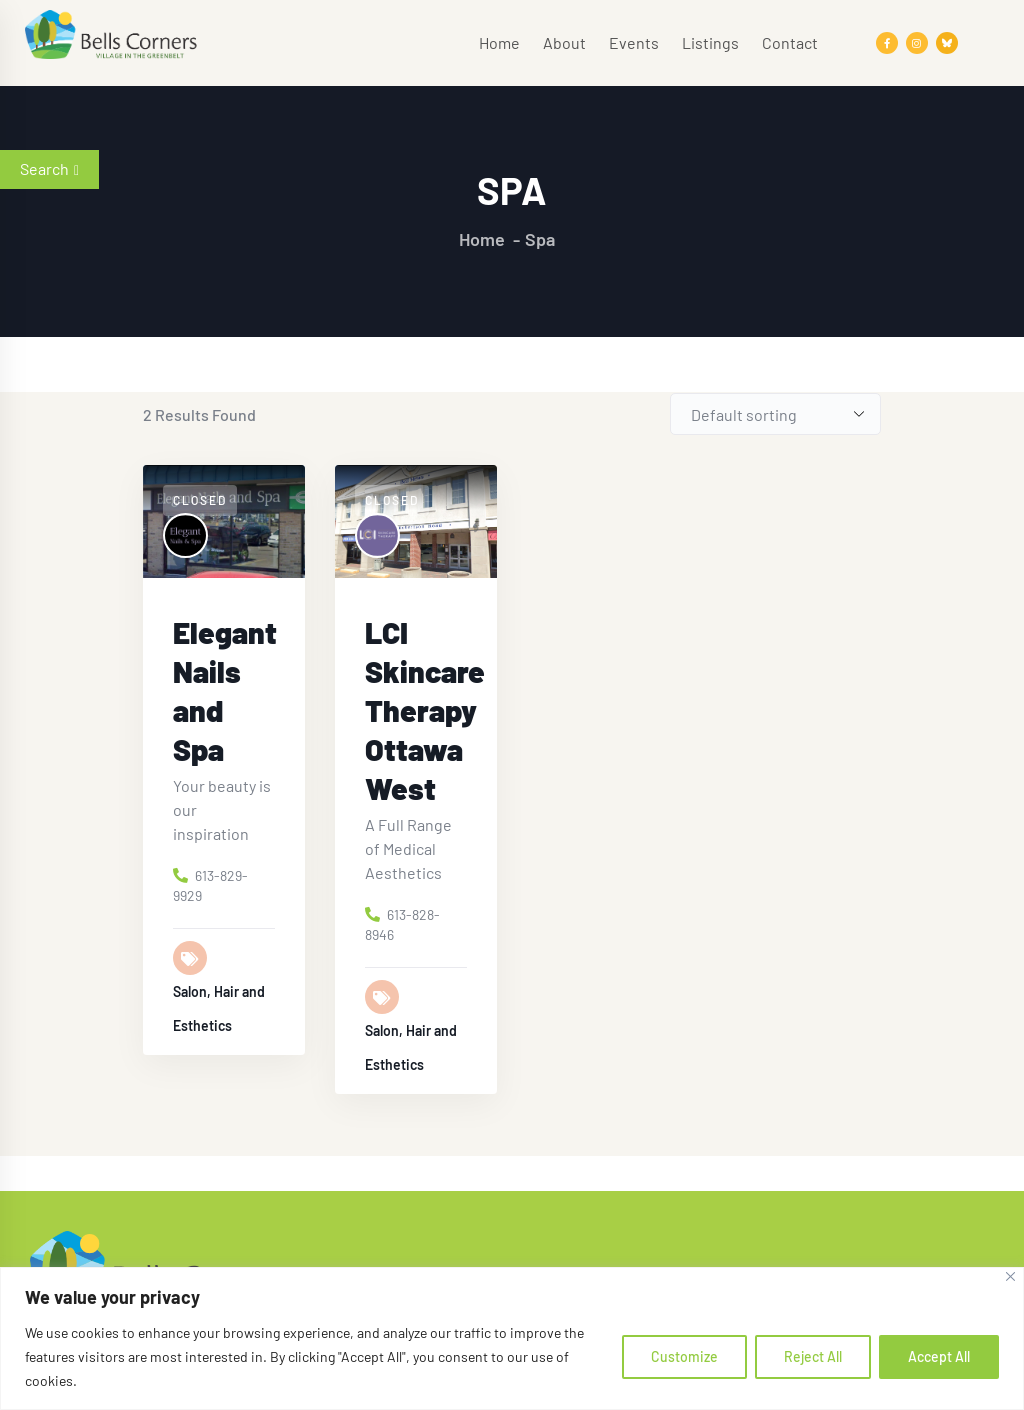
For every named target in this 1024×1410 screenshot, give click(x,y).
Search (49, 168)
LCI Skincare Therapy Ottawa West (425, 710)
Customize (684, 1356)
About (564, 42)
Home (499, 42)
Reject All (813, 1356)
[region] (512, 1338)
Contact (790, 42)
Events (634, 42)
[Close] (1010, 1276)
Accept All (939, 1356)
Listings (710, 42)
